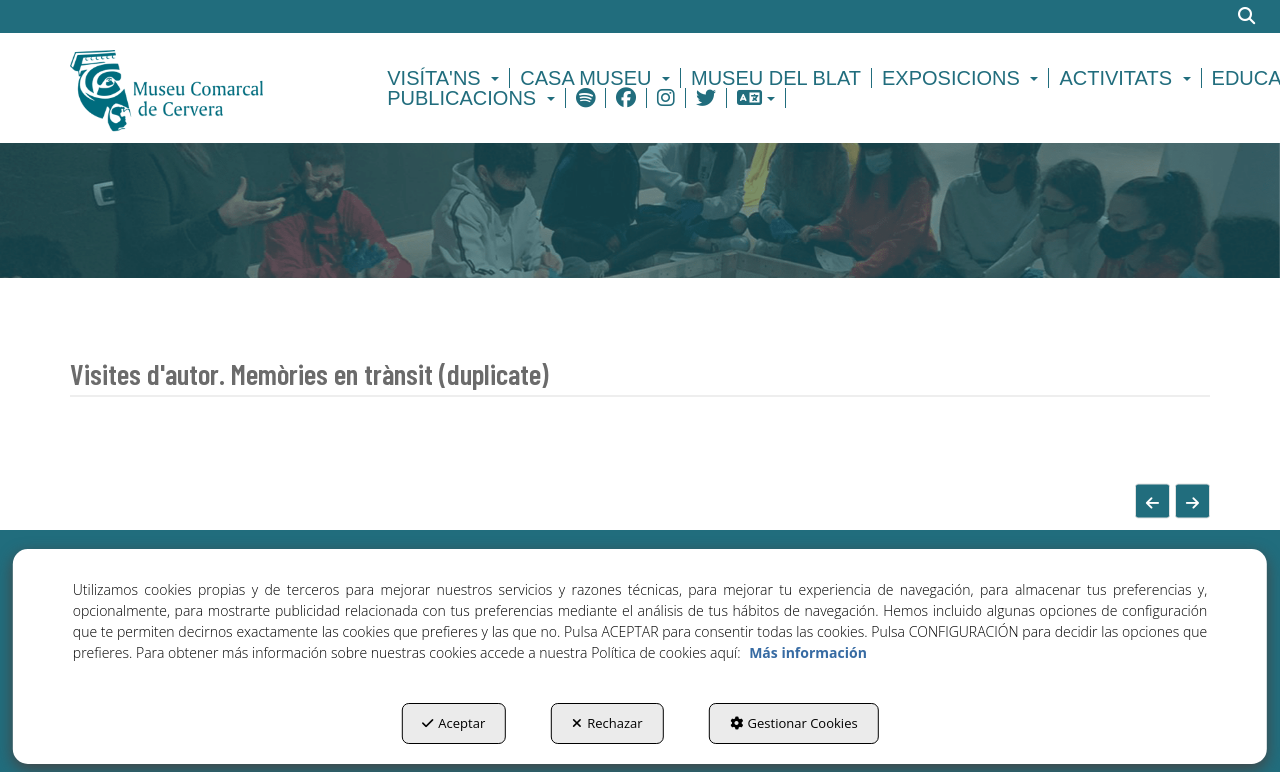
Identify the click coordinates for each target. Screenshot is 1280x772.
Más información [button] (808, 652)
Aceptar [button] (453, 723)
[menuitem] (446, 78)
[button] (201, 88)
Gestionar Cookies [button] (794, 723)
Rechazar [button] (607, 723)
